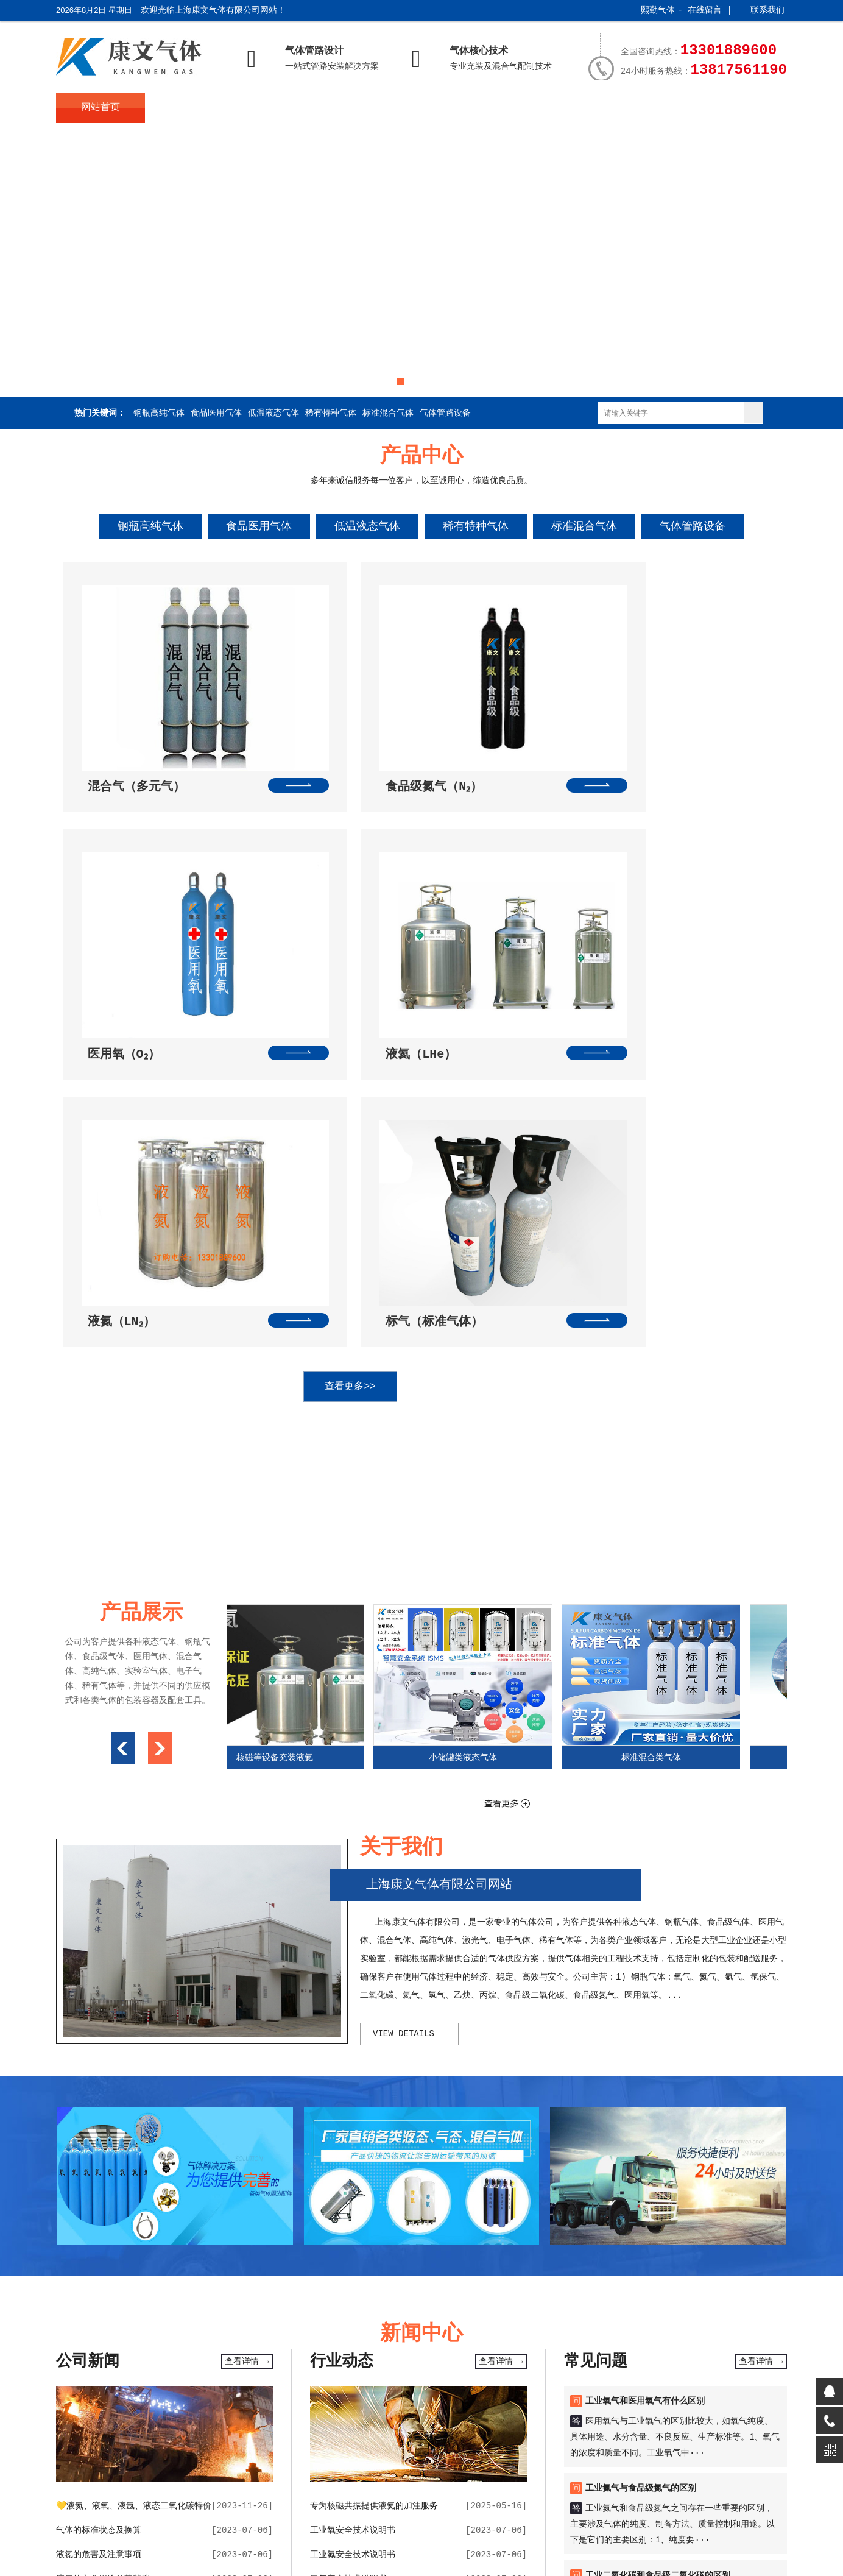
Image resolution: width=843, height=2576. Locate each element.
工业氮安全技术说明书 (352, 2190)
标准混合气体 (388, 413)
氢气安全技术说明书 (348, 2239)
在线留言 (705, 10)
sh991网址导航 (144, 2356)
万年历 (232, 2356)
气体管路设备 (445, 413)
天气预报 (197, 2356)
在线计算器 (402, 2356)
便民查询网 (353, 2356)
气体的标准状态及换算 (98, 2166)
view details (403, 1669)
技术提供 (453, 2512)
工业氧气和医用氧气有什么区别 (645, 2037)
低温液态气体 (273, 413)
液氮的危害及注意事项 (98, 2190)
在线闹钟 (269, 2356)
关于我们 (190, 107)
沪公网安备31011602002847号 (341, 2535)
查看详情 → (247, 1997)
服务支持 (635, 107)
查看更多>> (409, 1021)
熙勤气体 (658, 10)
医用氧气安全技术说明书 (357, 2263)
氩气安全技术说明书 (348, 2215)
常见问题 (457, 107)
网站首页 (100, 107)
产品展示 (546, 107)
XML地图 (438, 2535)
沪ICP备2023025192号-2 (208, 2535)
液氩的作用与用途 (90, 2239)
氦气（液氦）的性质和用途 (107, 2263)
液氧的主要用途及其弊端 (103, 2215)
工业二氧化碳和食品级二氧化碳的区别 (657, 2211)
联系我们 (767, 10)
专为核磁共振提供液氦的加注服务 (374, 2141)
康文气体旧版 (552, 2356)
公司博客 (601, 2356)
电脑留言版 (686, 2356)
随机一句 (446, 2356)
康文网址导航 (495, 2356)
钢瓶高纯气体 (159, 413)
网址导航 (309, 2356)
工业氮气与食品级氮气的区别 (640, 2124)
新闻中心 (367, 107)
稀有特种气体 (330, 413)
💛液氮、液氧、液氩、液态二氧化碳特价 (133, 2141)
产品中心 (278, 107)
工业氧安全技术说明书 (352, 2166)
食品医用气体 (216, 413)
